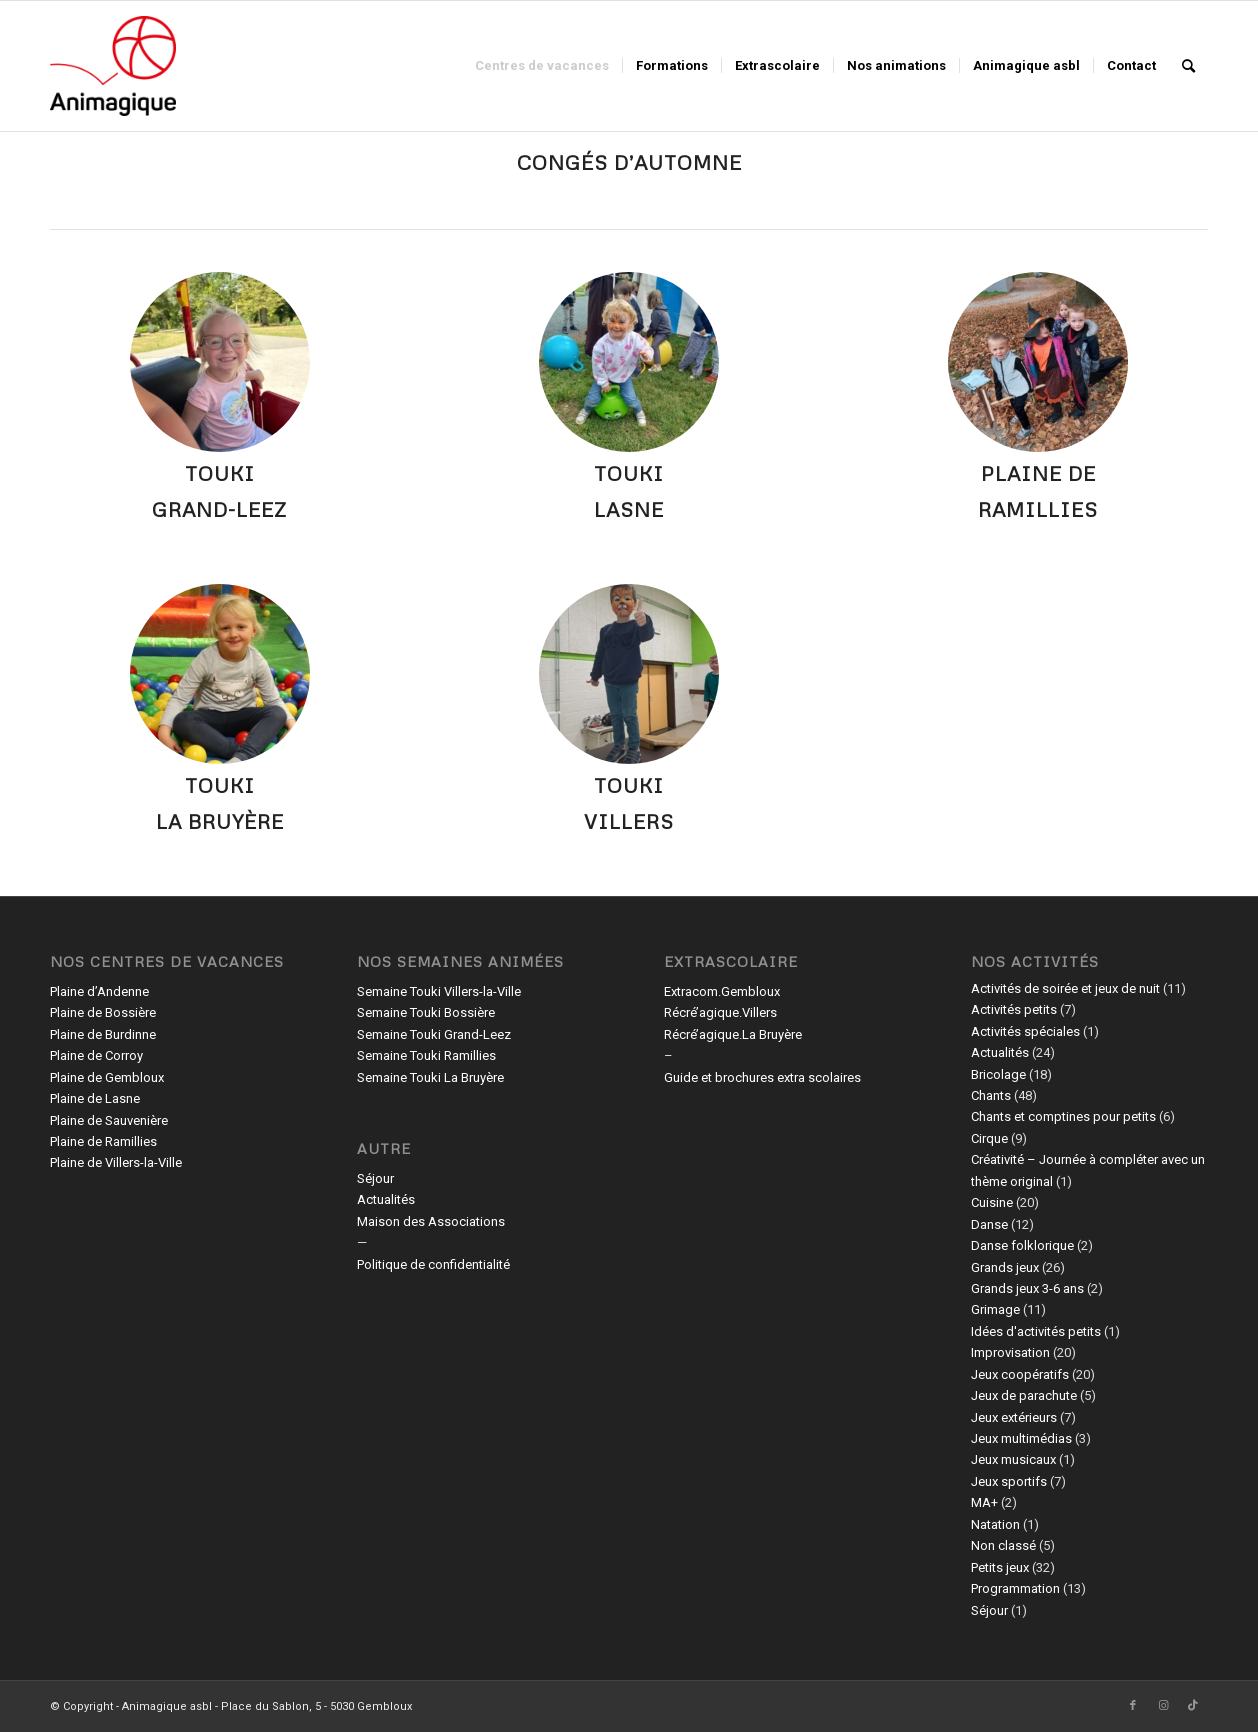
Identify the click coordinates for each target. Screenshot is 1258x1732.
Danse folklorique (1022, 1245)
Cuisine (992, 1202)
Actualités (386, 1199)
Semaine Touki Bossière (426, 1012)
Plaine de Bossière (103, 1012)
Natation (995, 1524)
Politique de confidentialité (433, 1264)
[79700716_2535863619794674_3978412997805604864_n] (220, 674)
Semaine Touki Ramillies (426, 1055)
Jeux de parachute (1024, 1395)
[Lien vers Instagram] (1163, 1706)
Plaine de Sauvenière (109, 1120)
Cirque (989, 1138)
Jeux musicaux (1013, 1459)
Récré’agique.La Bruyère (733, 1034)
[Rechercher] (1188, 66)
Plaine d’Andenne (99, 991)
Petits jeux (1000, 1567)
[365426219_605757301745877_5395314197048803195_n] (629, 362)
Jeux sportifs (1009, 1481)
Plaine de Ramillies (103, 1141)
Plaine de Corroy (96, 1055)
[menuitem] (542, 66)
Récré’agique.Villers (720, 1012)
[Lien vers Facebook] (1133, 1706)
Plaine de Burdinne (103, 1034)
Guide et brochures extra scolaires (762, 1077)
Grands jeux (1005, 1267)
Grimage (995, 1309)
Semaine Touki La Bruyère (430, 1077)
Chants (991, 1095)
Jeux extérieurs (1014, 1417)
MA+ (984, 1502)
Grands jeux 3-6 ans (1027, 1288)
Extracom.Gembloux (722, 991)
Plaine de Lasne (95, 1098)
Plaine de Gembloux (107, 1077)
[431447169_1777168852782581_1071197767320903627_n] (629, 674)
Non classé (1003, 1545)
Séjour (375, 1178)
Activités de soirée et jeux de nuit (1065, 988)
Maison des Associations (431, 1221)
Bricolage (998, 1074)
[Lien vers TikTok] (1193, 1706)
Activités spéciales (1025, 1031)
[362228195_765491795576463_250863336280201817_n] (220, 362)
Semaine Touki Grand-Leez (434, 1034)
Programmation (1015, 1588)
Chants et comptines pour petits (1063, 1116)
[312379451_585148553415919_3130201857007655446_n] (1038, 362)
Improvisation (1010, 1352)
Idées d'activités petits (1036, 1331)
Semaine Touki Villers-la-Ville (439, 991)
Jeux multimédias (1021, 1438)
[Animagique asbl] (113, 66)
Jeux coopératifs (1020, 1374)
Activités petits (1014, 1009)
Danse (989, 1224)
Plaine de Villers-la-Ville (116, 1162)
